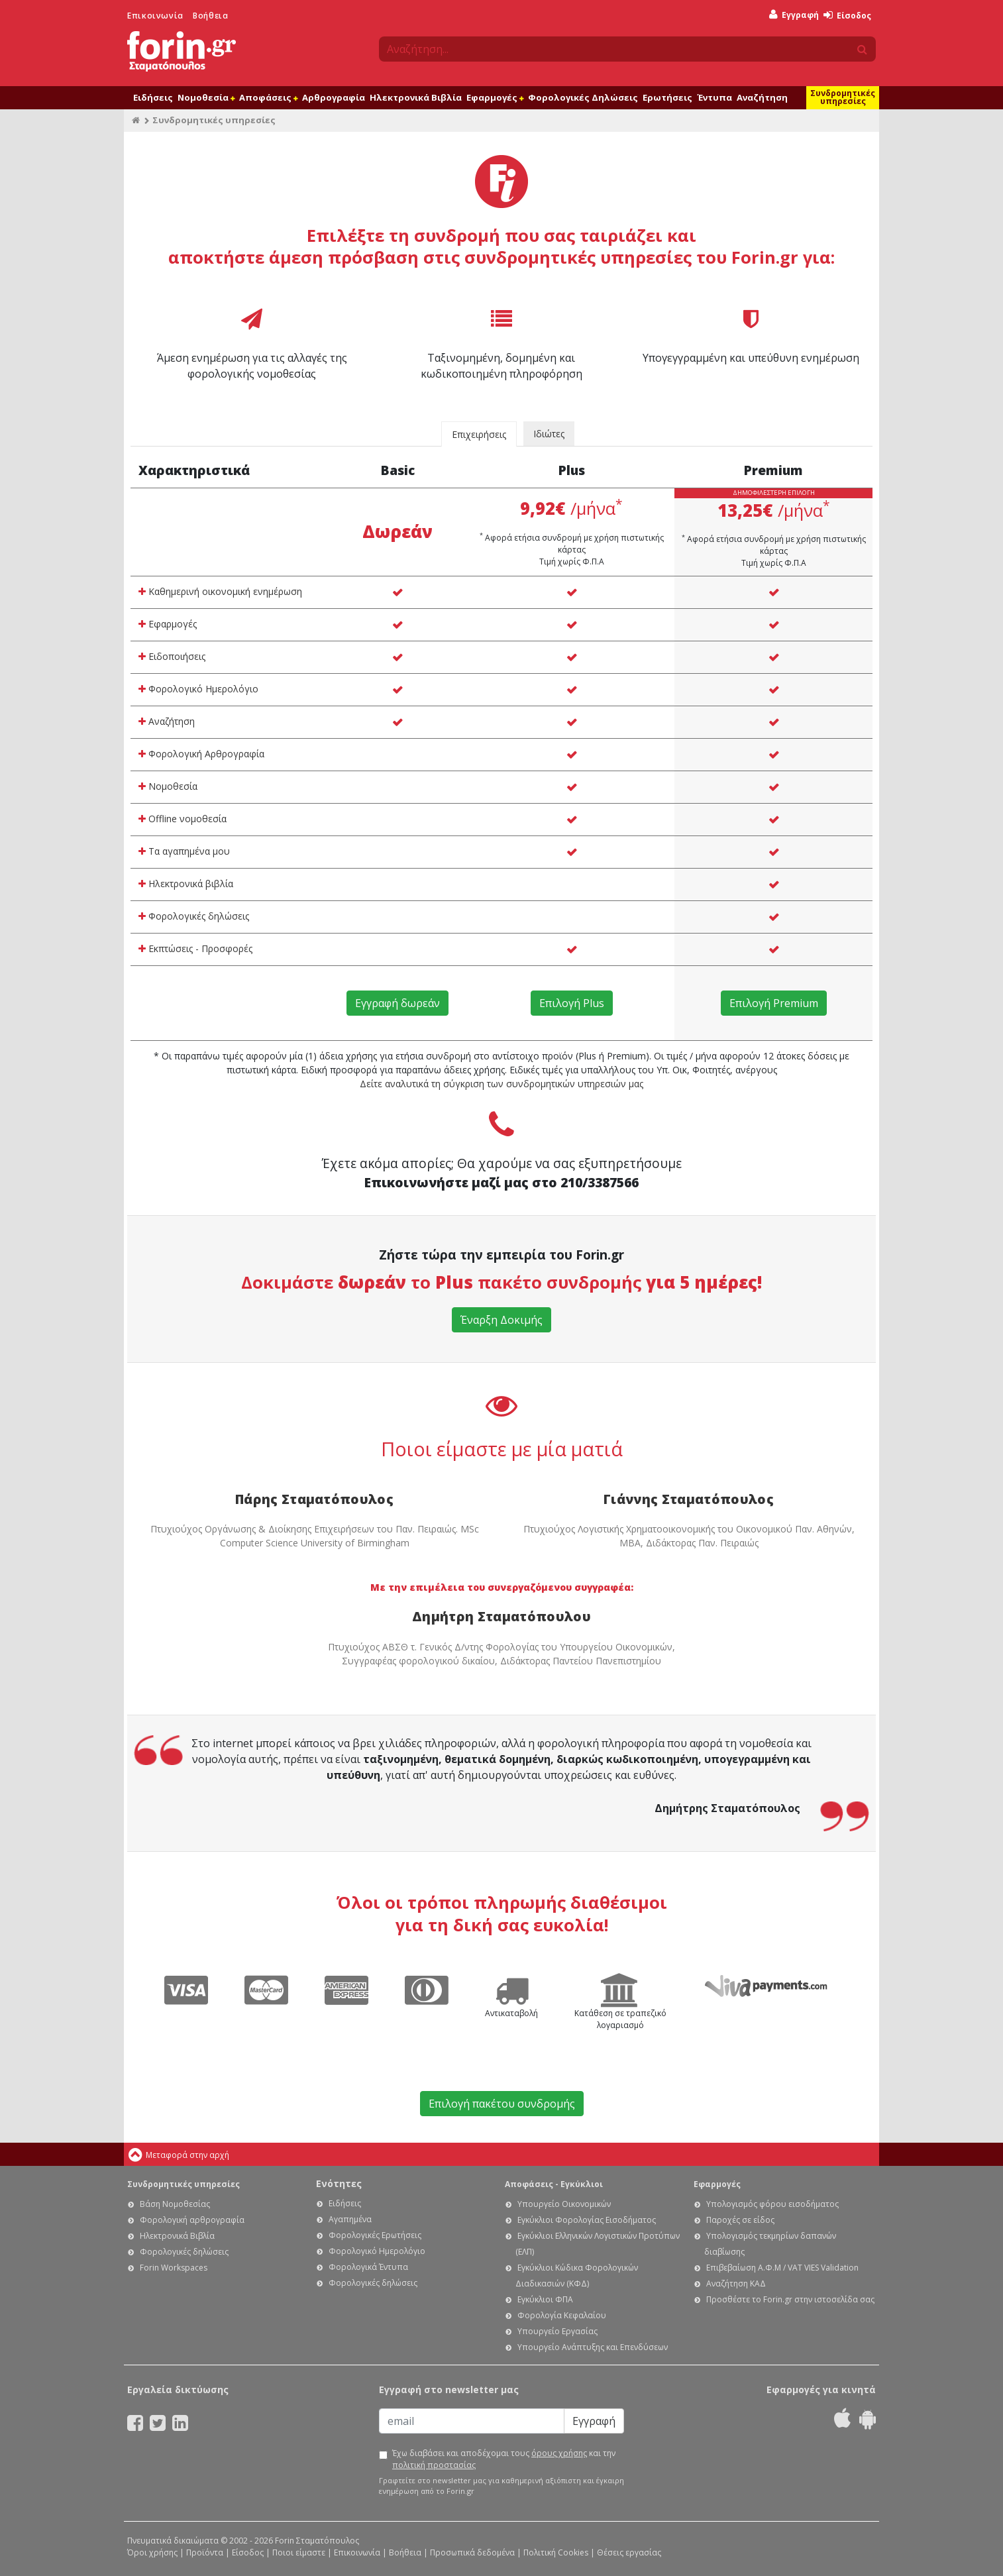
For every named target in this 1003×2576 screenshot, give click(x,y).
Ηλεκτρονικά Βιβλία (416, 97)
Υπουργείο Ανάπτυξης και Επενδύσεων (592, 2347)
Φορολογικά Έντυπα (368, 2267)
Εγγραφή (794, 15)
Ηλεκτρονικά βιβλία (185, 883)
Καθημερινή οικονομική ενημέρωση (220, 591)
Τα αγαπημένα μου (184, 851)
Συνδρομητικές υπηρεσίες (842, 97)
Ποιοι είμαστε (298, 2552)
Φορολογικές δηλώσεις (193, 916)
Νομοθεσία (206, 97)
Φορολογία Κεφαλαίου (561, 2315)
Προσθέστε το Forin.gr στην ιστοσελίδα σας (790, 2299)
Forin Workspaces (173, 2267)
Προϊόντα (204, 2552)
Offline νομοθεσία (182, 818)
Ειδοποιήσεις (171, 656)
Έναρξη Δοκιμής (501, 1320)
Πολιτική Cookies (555, 2552)
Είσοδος (847, 15)
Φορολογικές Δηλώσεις (583, 97)
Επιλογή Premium (773, 1003)
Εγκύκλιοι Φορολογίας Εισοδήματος (586, 2220)
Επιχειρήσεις (479, 434)
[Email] (471, 2421)
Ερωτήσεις (667, 97)
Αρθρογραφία (333, 97)
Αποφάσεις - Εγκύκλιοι (554, 2184)
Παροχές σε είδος (740, 2220)
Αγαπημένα (350, 2219)
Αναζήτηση (762, 97)
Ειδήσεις (153, 97)
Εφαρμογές (494, 97)
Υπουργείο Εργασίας (557, 2331)
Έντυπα (714, 97)
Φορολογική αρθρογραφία (192, 2220)
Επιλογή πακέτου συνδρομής (502, 2103)
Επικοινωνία (155, 15)
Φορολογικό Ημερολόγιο (198, 688)
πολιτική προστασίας (434, 2465)
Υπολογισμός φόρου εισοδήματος (772, 2204)
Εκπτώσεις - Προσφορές (195, 948)
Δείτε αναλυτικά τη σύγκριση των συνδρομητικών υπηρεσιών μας (501, 1083)
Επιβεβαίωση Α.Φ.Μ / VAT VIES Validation (782, 2267)
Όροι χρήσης (152, 2552)
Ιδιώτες (548, 433)
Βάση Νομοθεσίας (175, 2204)
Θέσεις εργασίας (629, 2552)
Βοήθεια (210, 15)
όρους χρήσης (559, 2453)
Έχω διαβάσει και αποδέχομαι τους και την (503, 2459)
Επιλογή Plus (571, 1003)
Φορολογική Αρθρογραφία (201, 753)
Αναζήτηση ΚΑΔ (736, 2283)
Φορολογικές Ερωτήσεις (375, 2235)
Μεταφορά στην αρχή (187, 2155)
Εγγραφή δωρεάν (397, 1003)
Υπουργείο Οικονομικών (564, 2204)
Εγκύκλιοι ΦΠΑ (545, 2299)
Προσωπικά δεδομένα (472, 2552)
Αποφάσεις (268, 97)
